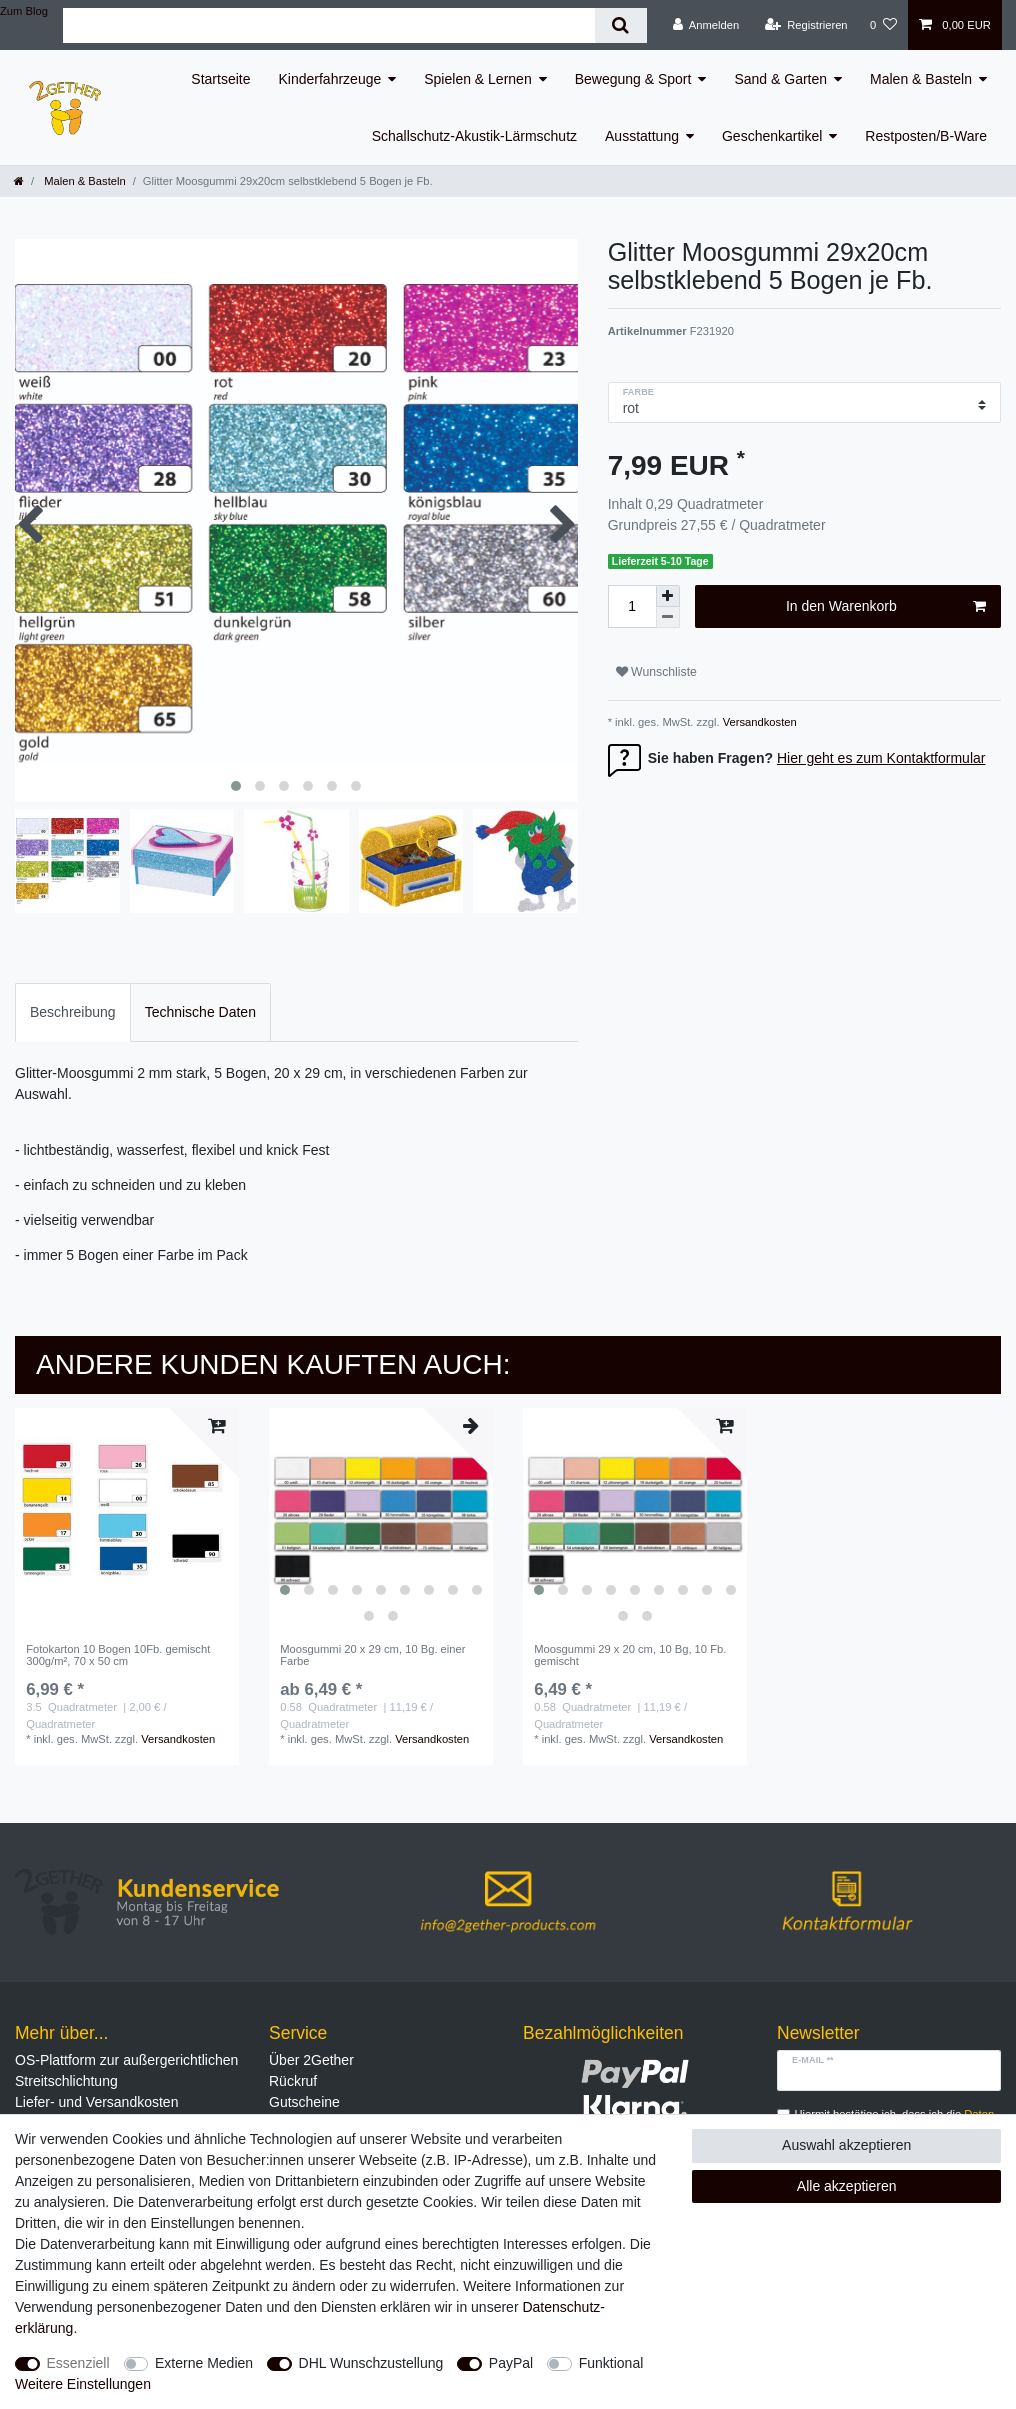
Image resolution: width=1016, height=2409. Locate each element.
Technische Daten (200, 1012)
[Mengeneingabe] (632, 606)
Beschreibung (73, 1012)
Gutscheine (304, 2102)
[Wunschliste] (883, 25)
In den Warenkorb (886, 607)
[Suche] (620, 25)
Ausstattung (642, 136)
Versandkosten (758, 722)
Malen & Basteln (921, 79)
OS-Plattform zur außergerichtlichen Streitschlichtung (126, 2070)
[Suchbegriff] (329, 25)
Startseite (220, 79)
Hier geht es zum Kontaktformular (881, 758)
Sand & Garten (780, 79)
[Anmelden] (706, 25)
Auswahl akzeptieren (846, 2145)
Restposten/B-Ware (926, 136)
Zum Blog (24, 11)
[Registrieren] (805, 25)
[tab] (73, 1012)
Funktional (611, 2363)
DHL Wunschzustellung (371, 2363)
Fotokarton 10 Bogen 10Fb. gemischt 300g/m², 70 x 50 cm (118, 1655)
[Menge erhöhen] (668, 596)
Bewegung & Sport (633, 79)
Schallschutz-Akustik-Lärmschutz (474, 136)
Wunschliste (656, 672)
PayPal (511, 2363)
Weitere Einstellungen (83, 2384)
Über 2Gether (311, 2060)
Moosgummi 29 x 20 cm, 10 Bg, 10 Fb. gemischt (630, 1655)
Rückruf (293, 2081)
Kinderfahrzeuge (330, 79)
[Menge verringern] (668, 617)
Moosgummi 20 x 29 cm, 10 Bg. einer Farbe (372, 1655)
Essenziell (78, 2363)
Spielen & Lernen (477, 79)
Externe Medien (204, 2363)
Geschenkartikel (772, 136)
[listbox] (381, 1520)
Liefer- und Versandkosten (96, 2102)
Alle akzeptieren (847, 2186)
